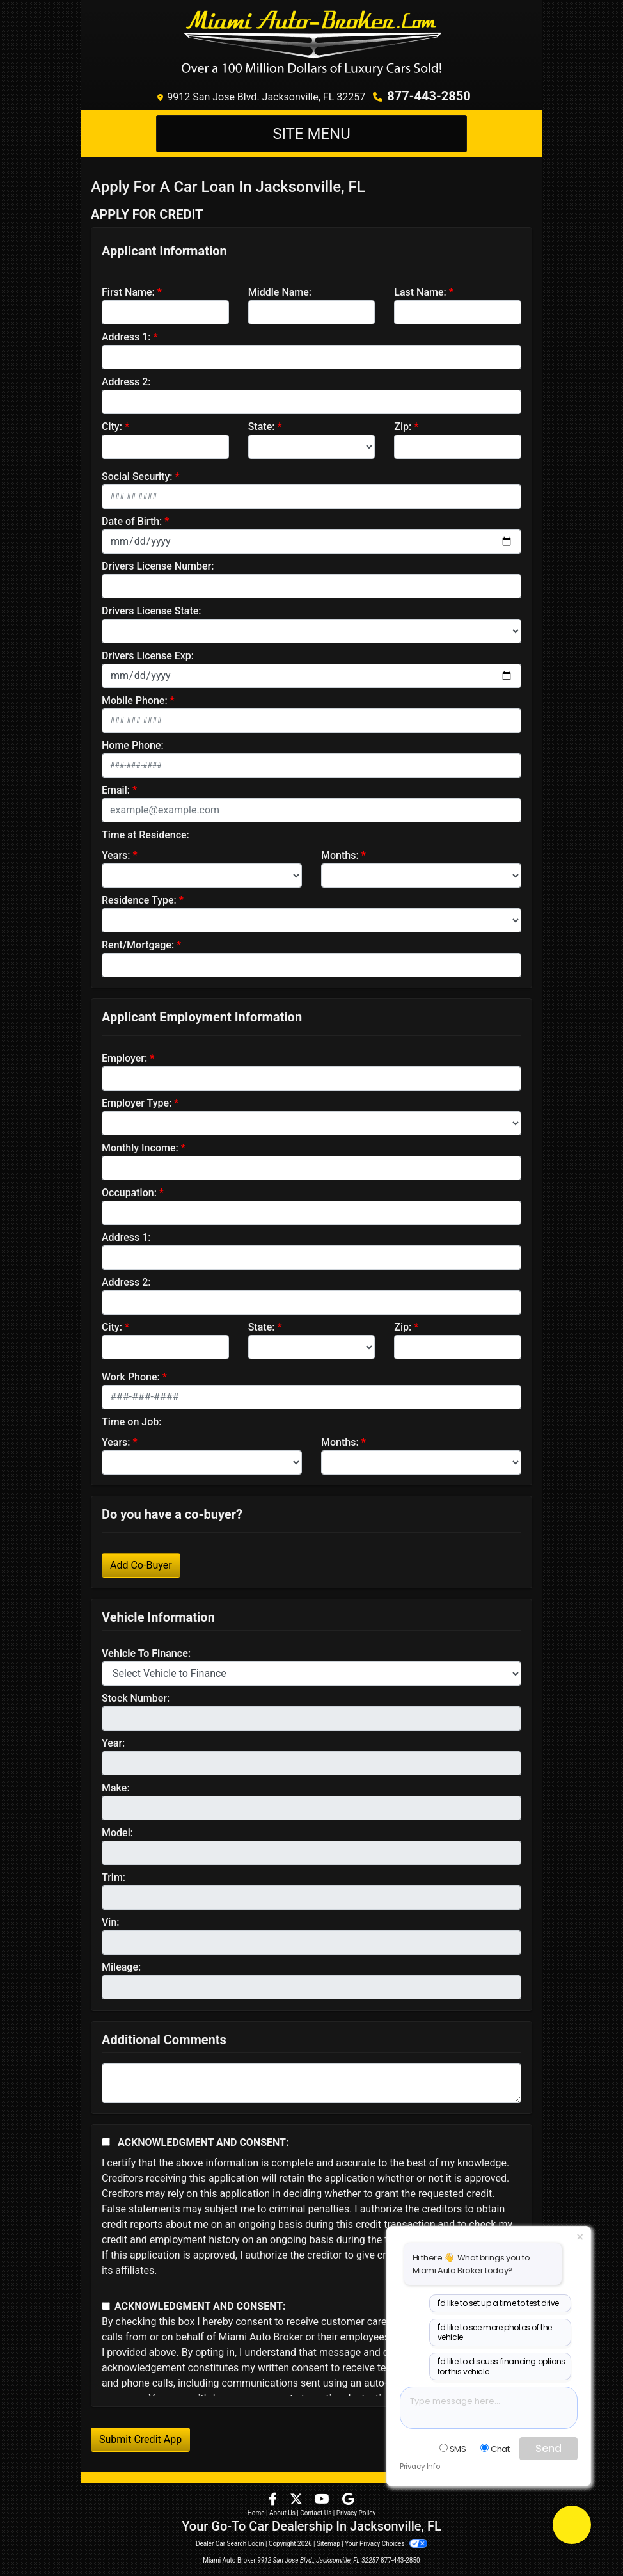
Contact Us (315, 2512)
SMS (452, 2449)
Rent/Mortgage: (138, 945)
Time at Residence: (145, 835)
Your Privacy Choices (386, 2543)
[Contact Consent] (106, 2306)
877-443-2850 (429, 96)
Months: (340, 855)
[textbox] (489, 2408)
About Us (282, 2512)
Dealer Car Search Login (230, 2543)
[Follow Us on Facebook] (274, 2500)
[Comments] (311, 2083)
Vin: (111, 1922)
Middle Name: (280, 292)
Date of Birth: (132, 521)
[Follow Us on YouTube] (323, 2500)
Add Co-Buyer (141, 1565)
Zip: (402, 426)
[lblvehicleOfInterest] (311, 1673)
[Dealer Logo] (312, 41)
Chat (495, 2449)
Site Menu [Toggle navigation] (311, 134)
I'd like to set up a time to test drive (498, 2303)
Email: (116, 790)
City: (112, 426)
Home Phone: (133, 745)
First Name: (128, 292)
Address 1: (126, 337)
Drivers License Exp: (148, 656)
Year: (113, 1743)
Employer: (124, 1058)
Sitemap (328, 2543)
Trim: (113, 1877)
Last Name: (420, 292)
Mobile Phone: (135, 700)
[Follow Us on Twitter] (297, 2500)
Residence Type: (139, 900)
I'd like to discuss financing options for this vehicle (501, 2366)
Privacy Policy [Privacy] (356, 2512)
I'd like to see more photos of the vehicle (495, 2332)
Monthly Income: (140, 1148)
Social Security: (137, 476)
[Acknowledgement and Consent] (106, 2142)
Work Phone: (131, 1377)
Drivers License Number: (158, 566)
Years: (116, 855)
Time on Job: (131, 1422)
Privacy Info (419, 2466)
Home (256, 2512)
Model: (117, 1833)
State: (261, 426)
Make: (116, 1788)
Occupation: (129, 1193)
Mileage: (121, 1967)
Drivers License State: (151, 611)
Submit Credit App (140, 2439)
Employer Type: (136, 1103)
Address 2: (126, 382)
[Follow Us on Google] (348, 2500)
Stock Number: (136, 1698)
